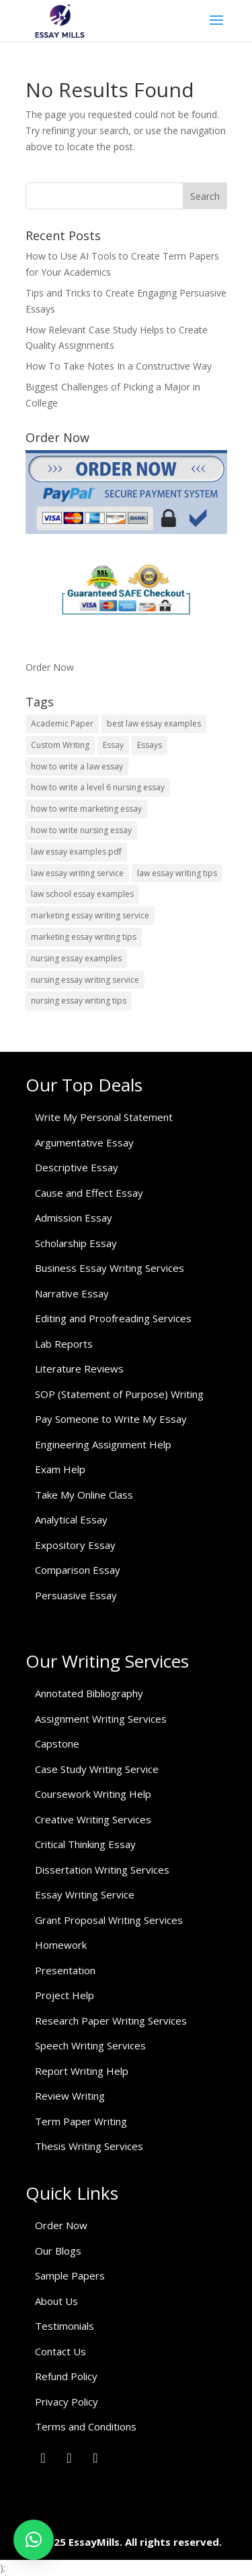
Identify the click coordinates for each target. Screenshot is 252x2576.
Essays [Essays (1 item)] (149, 745)
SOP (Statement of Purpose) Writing (119, 1394)
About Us (56, 2301)
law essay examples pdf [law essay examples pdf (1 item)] (76, 851)
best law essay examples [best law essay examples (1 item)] (154, 723)
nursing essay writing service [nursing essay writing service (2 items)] (85, 979)
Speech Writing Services (90, 2045)
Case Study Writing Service (97, 1769)
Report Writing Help (81, 2071)
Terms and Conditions (85, 2426)
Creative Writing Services (93, 1819)
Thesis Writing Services (89, 2146)
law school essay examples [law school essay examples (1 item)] (82, 894)
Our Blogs (58, 2250)
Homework (61, 1944)
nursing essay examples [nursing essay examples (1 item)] (76, 958)
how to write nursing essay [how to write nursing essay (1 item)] (81, 830)
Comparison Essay (77, 1569)
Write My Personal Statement (104, 1117)
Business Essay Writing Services (109, 1268)
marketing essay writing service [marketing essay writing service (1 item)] (90, 915)
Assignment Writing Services (101, 1718)
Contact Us (60, 2351)
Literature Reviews (79, 1368)
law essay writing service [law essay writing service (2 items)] (77, 873)
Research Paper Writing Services (111, 2020)
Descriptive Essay (76, 1167)
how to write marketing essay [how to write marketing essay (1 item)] (86, 808)
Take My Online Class (84, 1494)
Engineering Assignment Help (103, 1444)
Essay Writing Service (84, 1894)
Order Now (50, 667)
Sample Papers (70, 2275)
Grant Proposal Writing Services (109, 1920)
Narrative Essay (72, 1293)
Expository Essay (75, 1545)
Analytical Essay (71, 1519)
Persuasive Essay (76, 1595)
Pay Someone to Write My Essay (111, 1419)
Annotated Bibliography (89, 1693)
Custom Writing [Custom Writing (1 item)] (60, 745)
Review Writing (70, 2095)
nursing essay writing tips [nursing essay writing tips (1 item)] (78, 1000)
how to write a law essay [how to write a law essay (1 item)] (77, 766)
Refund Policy (66, 2376)
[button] (33, 2540)
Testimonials (64, 2325)
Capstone (57, 1743)
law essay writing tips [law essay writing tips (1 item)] (177, 873)
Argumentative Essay (84, 1142)
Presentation (65, 1970)
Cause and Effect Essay (89, 1192)
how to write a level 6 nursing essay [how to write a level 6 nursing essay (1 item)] (98, 787)
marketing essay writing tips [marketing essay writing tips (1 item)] (83, 937)
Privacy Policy (66, 2401)
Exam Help (60, 1469)
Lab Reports (64, 1343)
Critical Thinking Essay (85, 1844)
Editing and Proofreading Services (113, 1318)
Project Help (64, 1995)
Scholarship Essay (76, 1243)
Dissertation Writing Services (102, 1869)
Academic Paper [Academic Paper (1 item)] (62, 723)
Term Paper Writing (81, 2121)
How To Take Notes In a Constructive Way (119, 366)
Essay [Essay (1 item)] (113, 745)
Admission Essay (73, 1217)
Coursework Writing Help (93, 1794)
